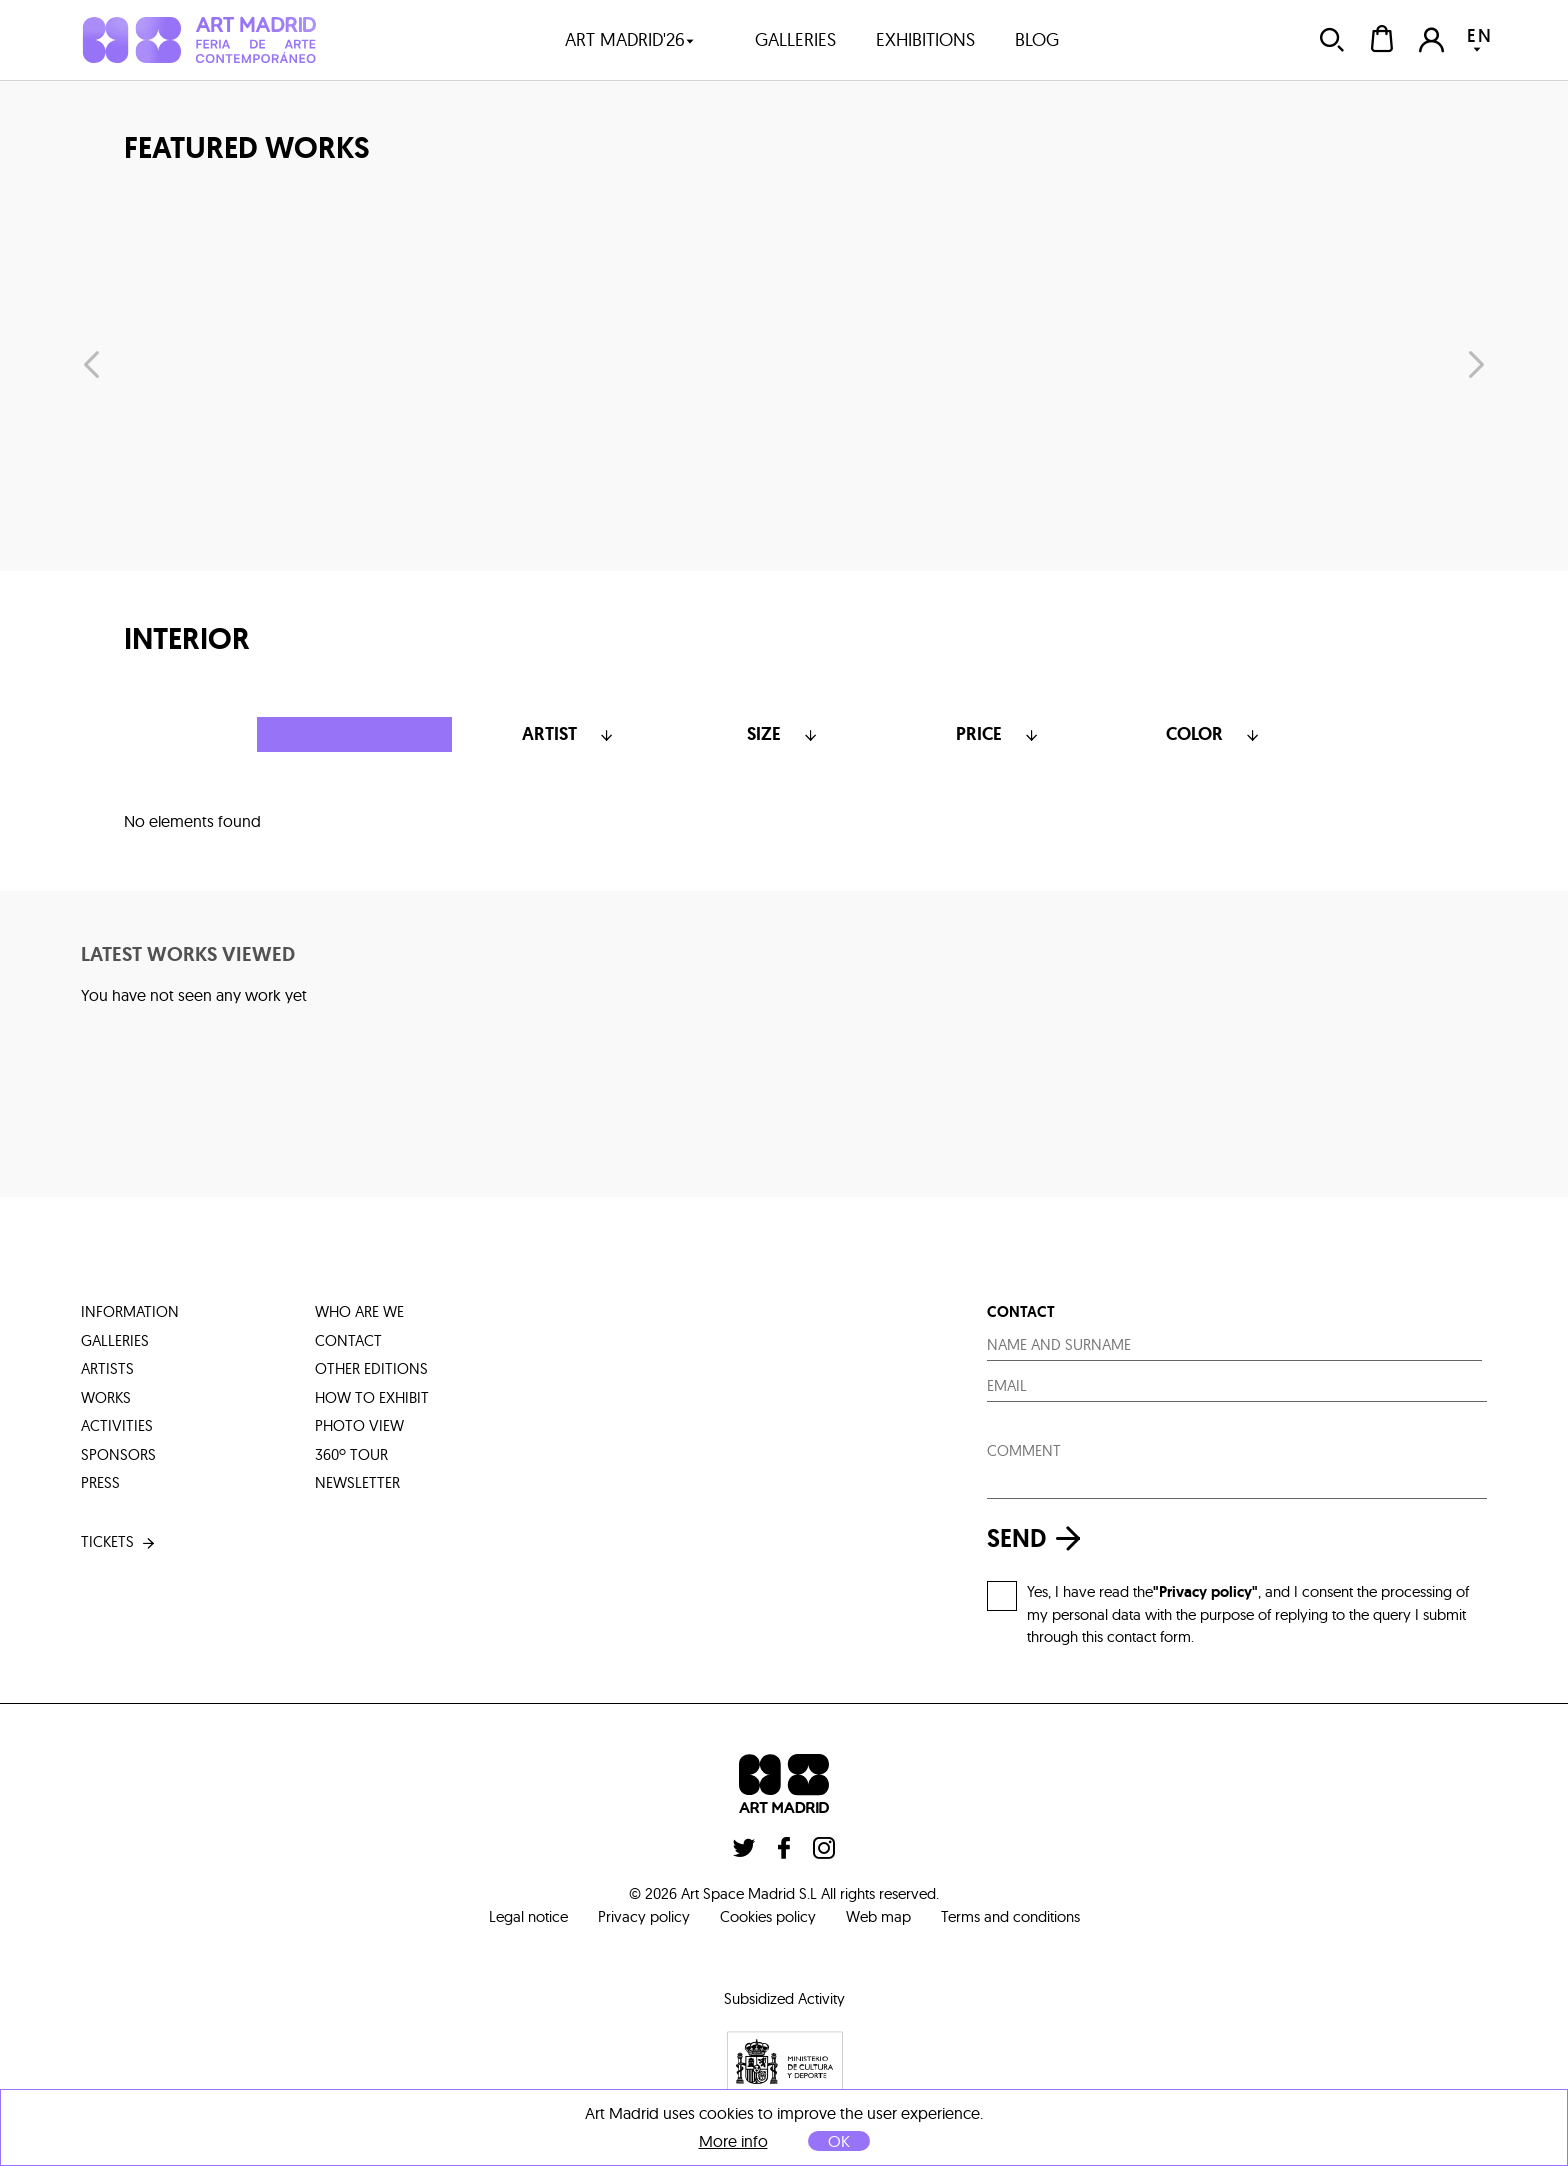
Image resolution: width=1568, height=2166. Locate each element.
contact (348, 1340)
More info (733, 2141)
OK (839, 2141)
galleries (795, 39)
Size (784, 734)
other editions (371, 1368)
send (1039, 1538)
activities (117, 1425)
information (130, 1311)
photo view (359, 1425)
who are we (359, 1311)
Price (999, 734)
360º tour (351, 1454)
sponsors (118, 1454)
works (106, 1397)
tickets (119, 1542)
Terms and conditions (1010, 1916)
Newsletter (357, 1482)
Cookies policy (768, 1916)
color (1214, 734)
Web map (878, 1916)
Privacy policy (644, 1916)
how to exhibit (372, 1397)
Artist (569, 734)
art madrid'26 (630, 39)
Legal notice (528, 1916)
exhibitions (925, 39)
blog (1037, 39)
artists (107, 1368)
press (100, 1482)
